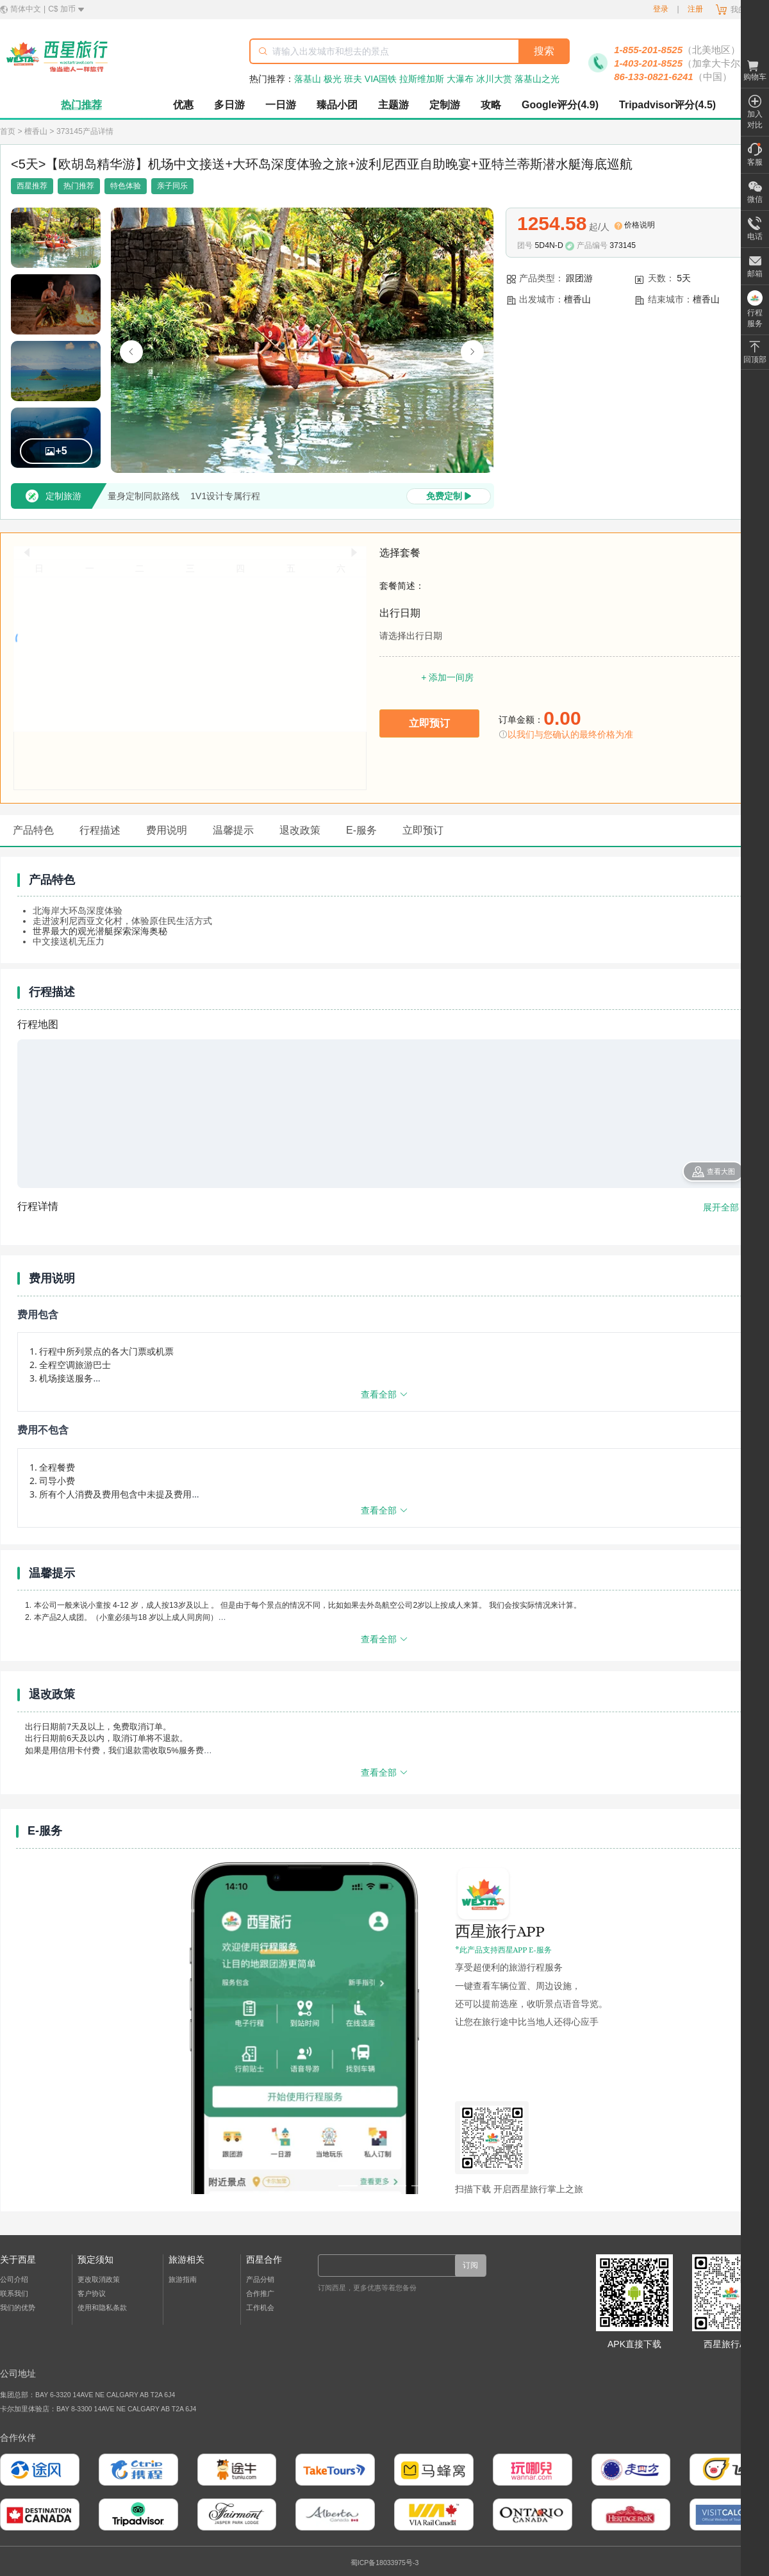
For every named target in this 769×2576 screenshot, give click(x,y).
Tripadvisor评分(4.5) (667, 104)
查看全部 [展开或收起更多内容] (384, 1394)
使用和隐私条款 (102, 2307)
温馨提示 (233, 830)
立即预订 (422, 830)
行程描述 (99, 830)
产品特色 (33, 830)
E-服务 (361, 830)
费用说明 (166, 830)
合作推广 (260, 2293)
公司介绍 (14, 2279)
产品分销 (260, 2279)
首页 (7, 131)
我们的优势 (17, 2307)
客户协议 (92, 2293)
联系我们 (14, 2293)
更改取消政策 (99, 2279)
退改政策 (299, 830)
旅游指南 (183, 2279)
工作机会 (260, 2307)
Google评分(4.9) (560, 104)
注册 (695, 8)
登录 (660, 8)
